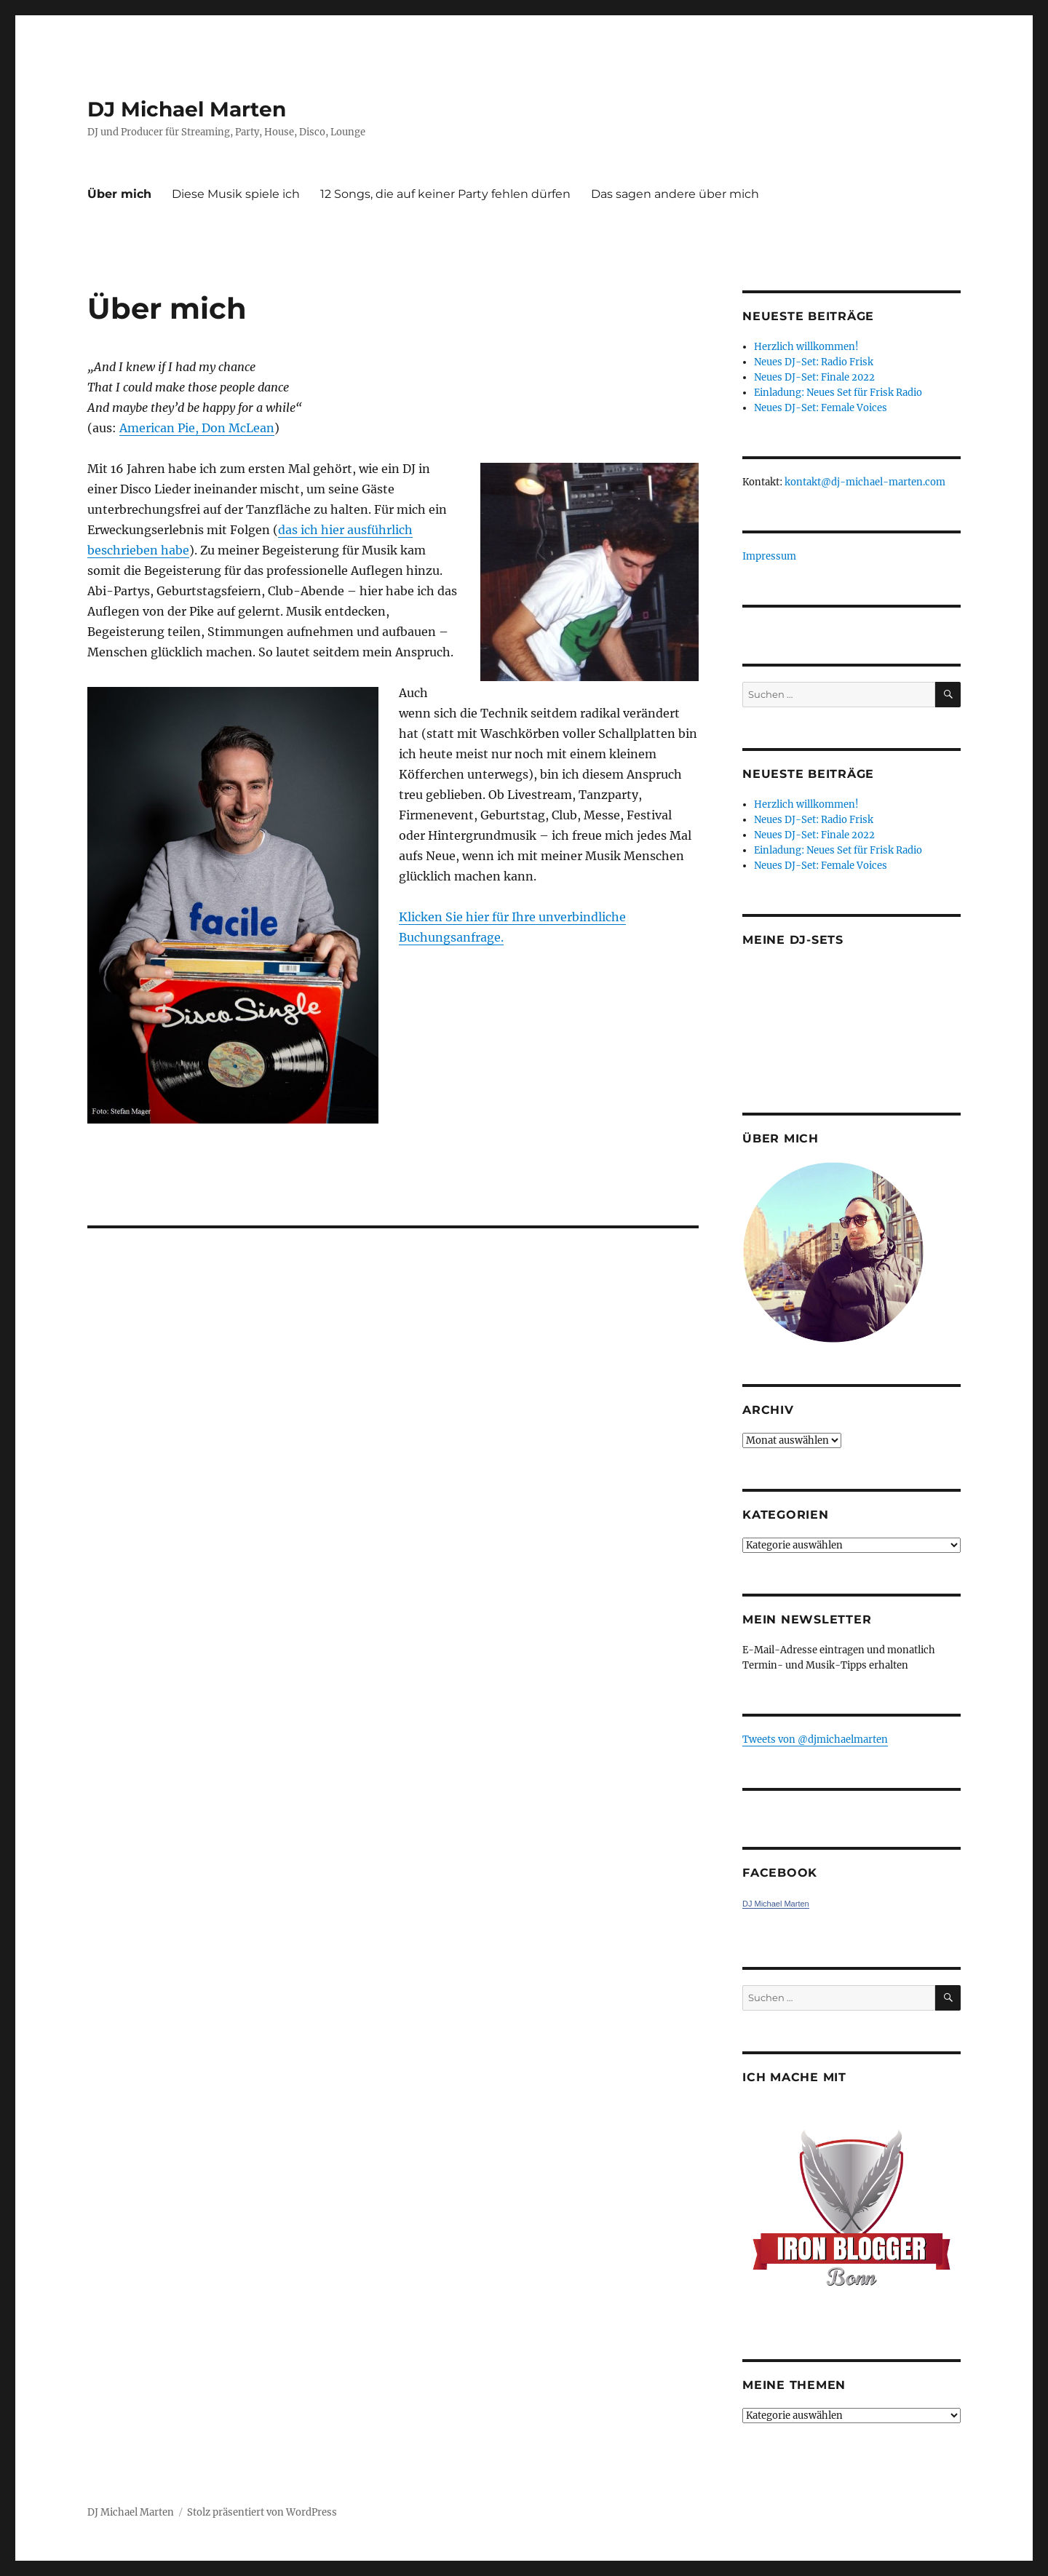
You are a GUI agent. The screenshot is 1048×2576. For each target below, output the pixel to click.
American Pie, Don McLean (196, 428)
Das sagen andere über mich (675, 194)
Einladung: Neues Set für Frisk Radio (838, 392)
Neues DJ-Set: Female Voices (820, 408)
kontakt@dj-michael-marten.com (865, 482)
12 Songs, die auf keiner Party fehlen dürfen (445, 194)
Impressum (769, 556)
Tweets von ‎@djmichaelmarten (815, 1739)
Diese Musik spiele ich (236, 194)
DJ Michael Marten (186, 109)
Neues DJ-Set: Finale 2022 (814, 377)
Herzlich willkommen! (806, 347)
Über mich (119, 194)
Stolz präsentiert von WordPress (262, 2512)
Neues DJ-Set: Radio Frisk (813, 362)
